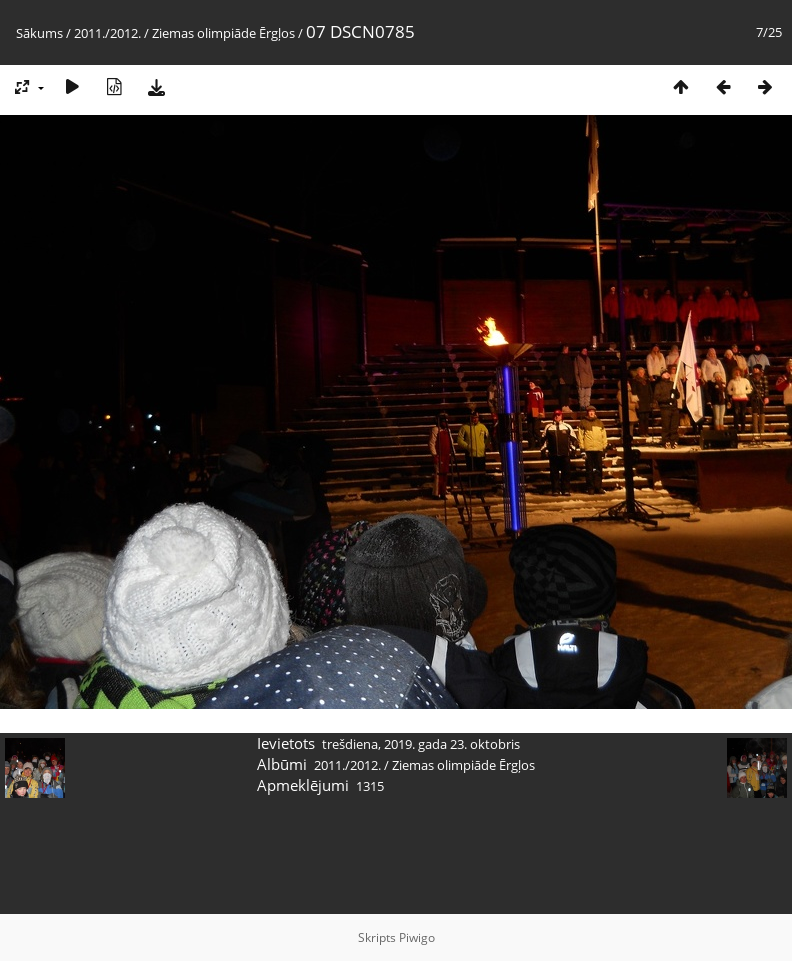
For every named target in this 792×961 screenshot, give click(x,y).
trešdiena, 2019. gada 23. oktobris (421, 744)
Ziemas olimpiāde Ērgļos (223, 33)
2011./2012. (107, 33)
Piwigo (417, 937)
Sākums (39, 33)
